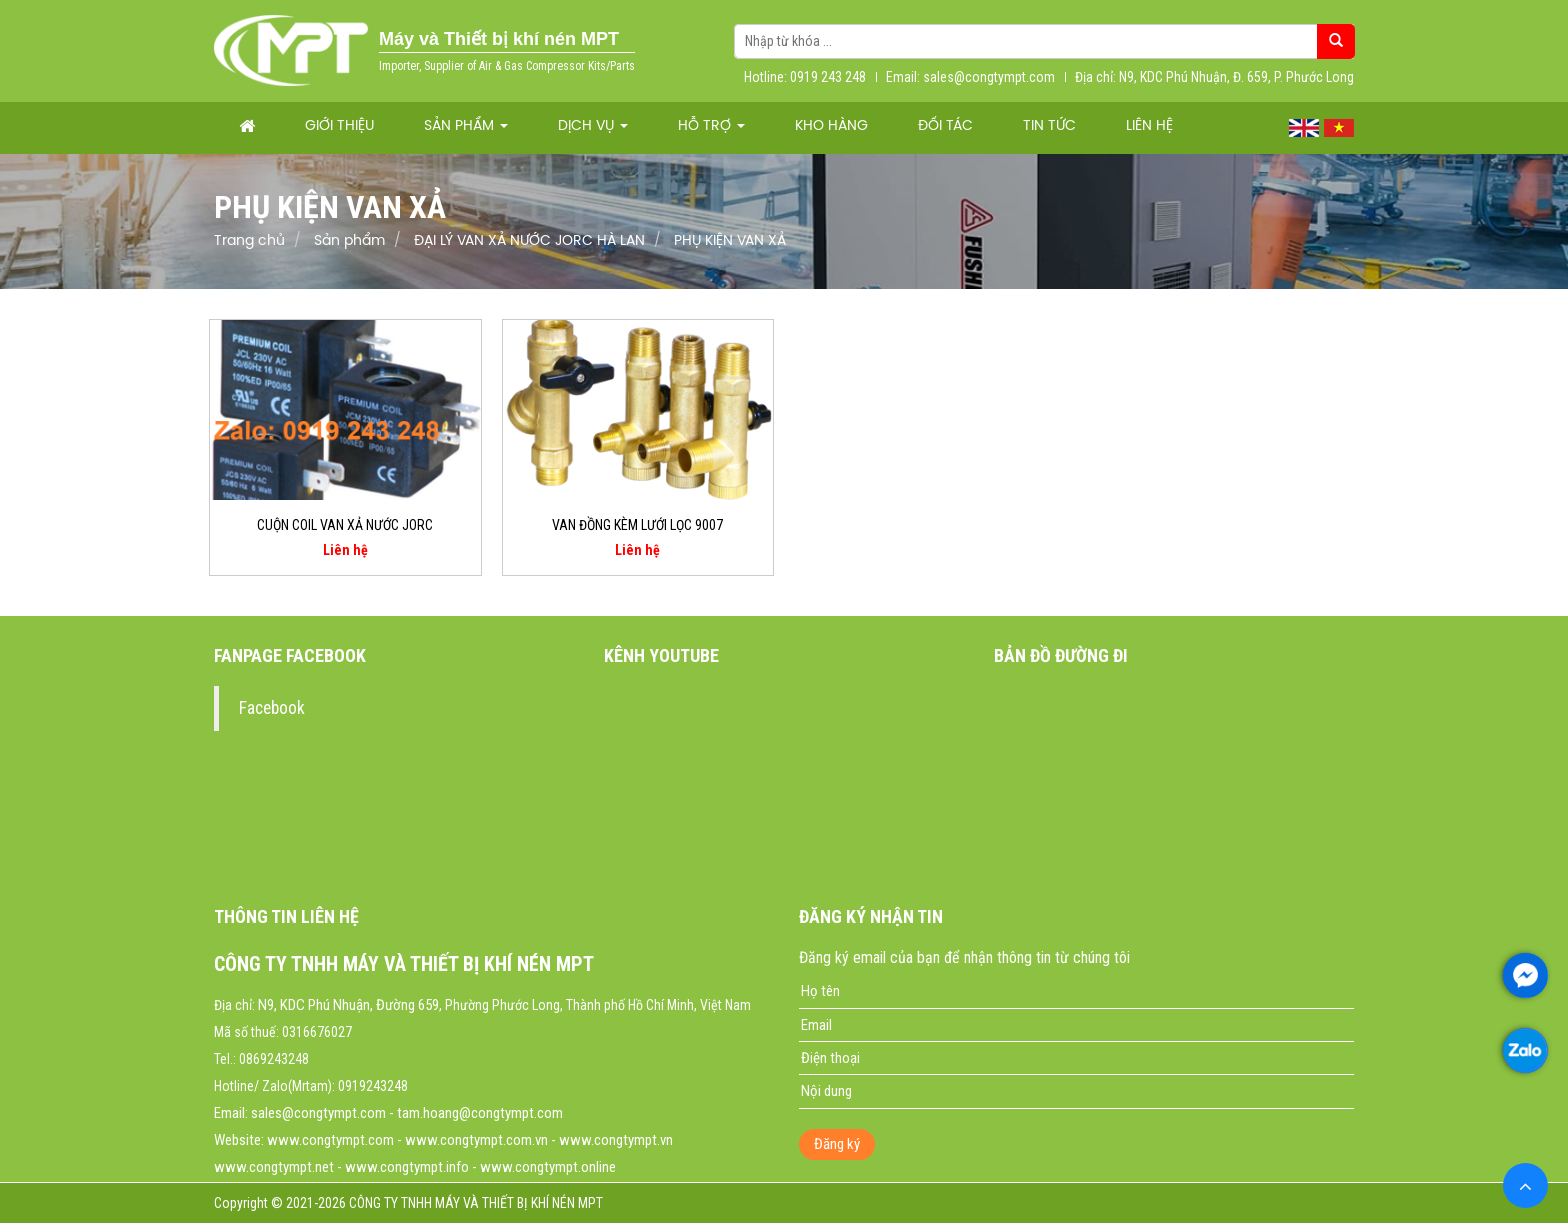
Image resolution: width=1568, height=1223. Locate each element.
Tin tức (1049, 126)
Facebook (272, 708)
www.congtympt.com (330, 1140)
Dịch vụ (593, 126)
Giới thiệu (339, 126)
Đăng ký (837, 1144)
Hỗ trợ (711, 126)
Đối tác (945, 126)
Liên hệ (1149, 126)
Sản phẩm (466, 126)
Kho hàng (831, 126)
